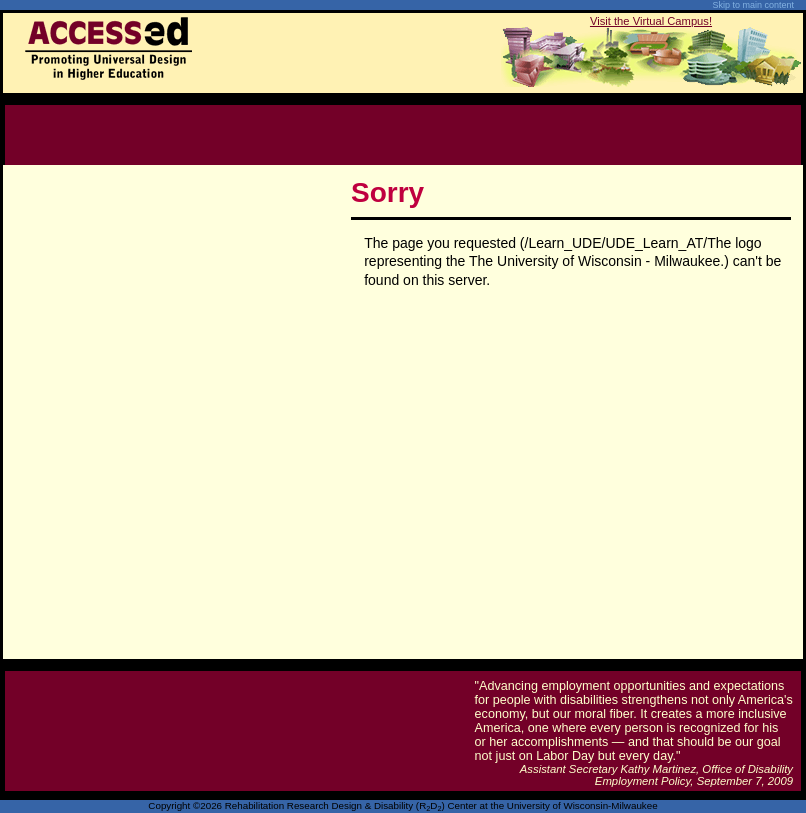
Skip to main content (753, 5)
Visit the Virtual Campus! (651, 21)
